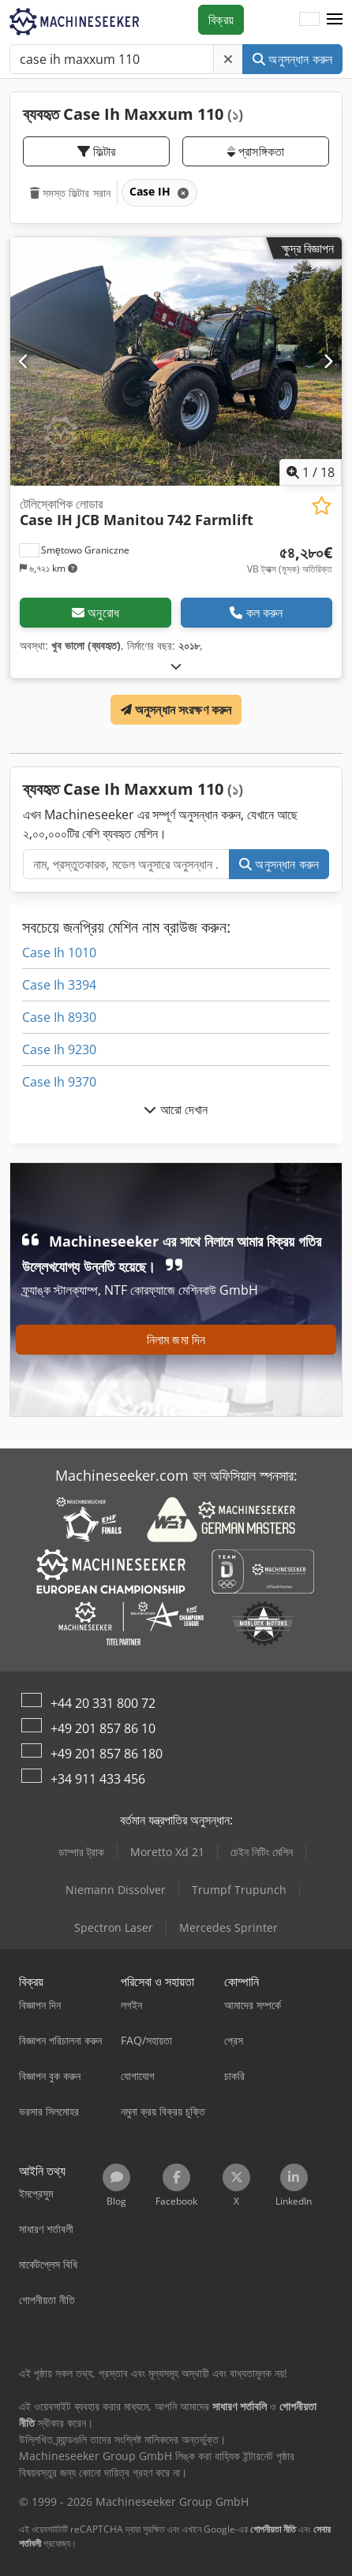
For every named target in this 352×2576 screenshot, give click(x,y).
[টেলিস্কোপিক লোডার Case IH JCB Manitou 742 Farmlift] (176, 361)
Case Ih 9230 (59, 1049)
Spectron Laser (113, 1927)
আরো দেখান (176, 1109)
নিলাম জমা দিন (176, 1339)
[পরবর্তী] (328, 361)
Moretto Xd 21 (167, 1851)
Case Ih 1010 (59, 952)
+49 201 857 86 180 (107, 1753)
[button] (335, 20)
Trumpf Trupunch (239, 1889)
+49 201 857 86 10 (103, 1728)
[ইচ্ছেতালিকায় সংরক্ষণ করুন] (321, 505)
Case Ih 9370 (59, 1081)
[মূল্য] (289, 559)
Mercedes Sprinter (228, 1927)
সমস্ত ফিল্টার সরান (70, 192)
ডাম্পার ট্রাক (81, 1851)
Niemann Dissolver (116, 1889)
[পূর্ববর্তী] (24, 361)
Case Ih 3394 (59, 984)
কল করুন (256, 612)
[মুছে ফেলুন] (228, 59)
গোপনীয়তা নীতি (273, 2529)
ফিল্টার (96, 151)
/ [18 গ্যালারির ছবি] (310, 472)
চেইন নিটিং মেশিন (261, 1851)
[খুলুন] (176, 666)
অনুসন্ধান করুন (292, 59)
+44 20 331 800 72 (103, 1703)
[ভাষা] (309, 20)
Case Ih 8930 (59, 1017)
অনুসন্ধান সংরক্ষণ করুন (176, 709)
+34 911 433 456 (98, 1779)
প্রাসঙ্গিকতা (255, 151)
